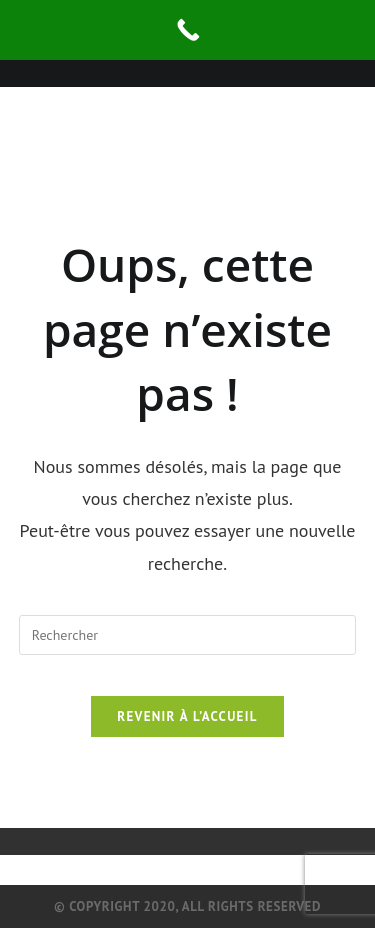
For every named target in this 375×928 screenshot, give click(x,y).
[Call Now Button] (187, 30)
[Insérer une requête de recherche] (188, 635)
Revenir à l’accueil (187, 716)
